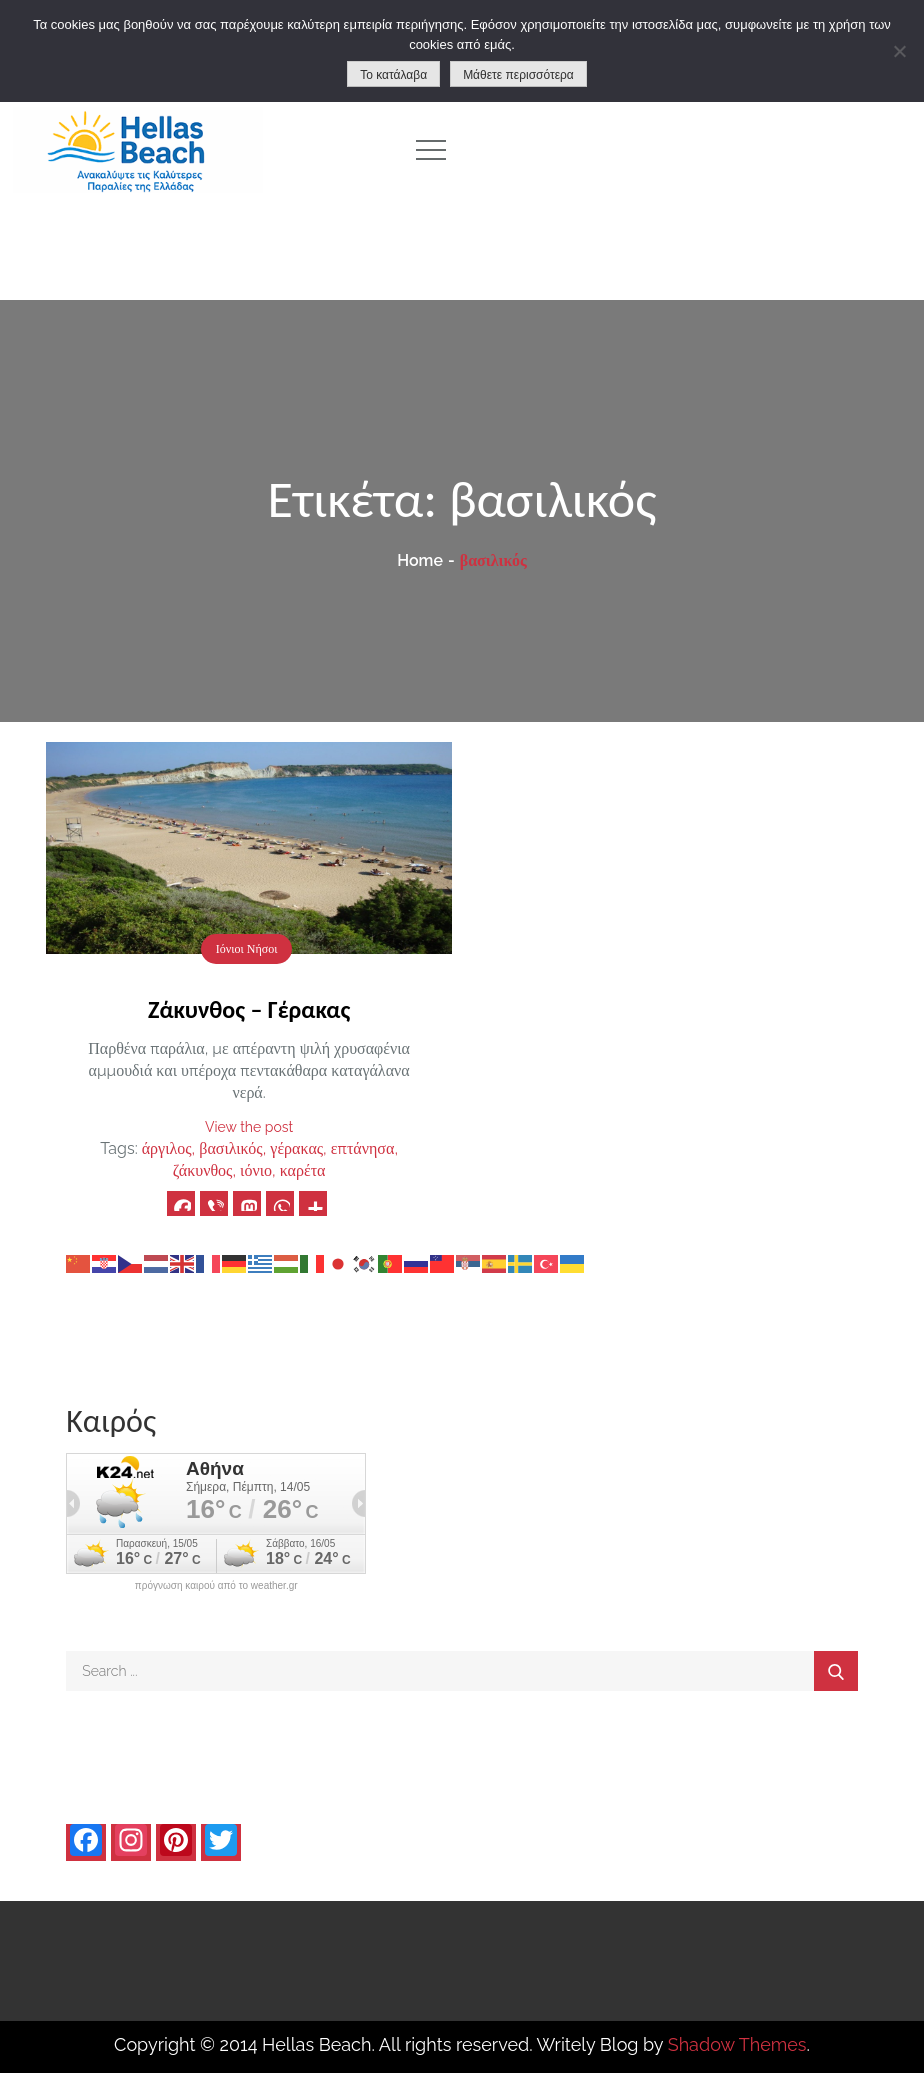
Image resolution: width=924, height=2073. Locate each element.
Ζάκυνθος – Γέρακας (249, 1009)
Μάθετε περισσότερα (518, 75)
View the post (249, 1127)
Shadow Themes (737, 2044)
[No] (899, 51)
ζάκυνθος (203, 1170)
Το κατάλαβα (393, 75)
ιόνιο (256, 1170)
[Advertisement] (699, 150)
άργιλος (167, 1148)
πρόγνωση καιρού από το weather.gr (216, 1586)
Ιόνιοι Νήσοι (247, 949)
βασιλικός (230, 1148)
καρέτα (303, 1170)
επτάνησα (363, 1148)
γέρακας (296, 1148)
